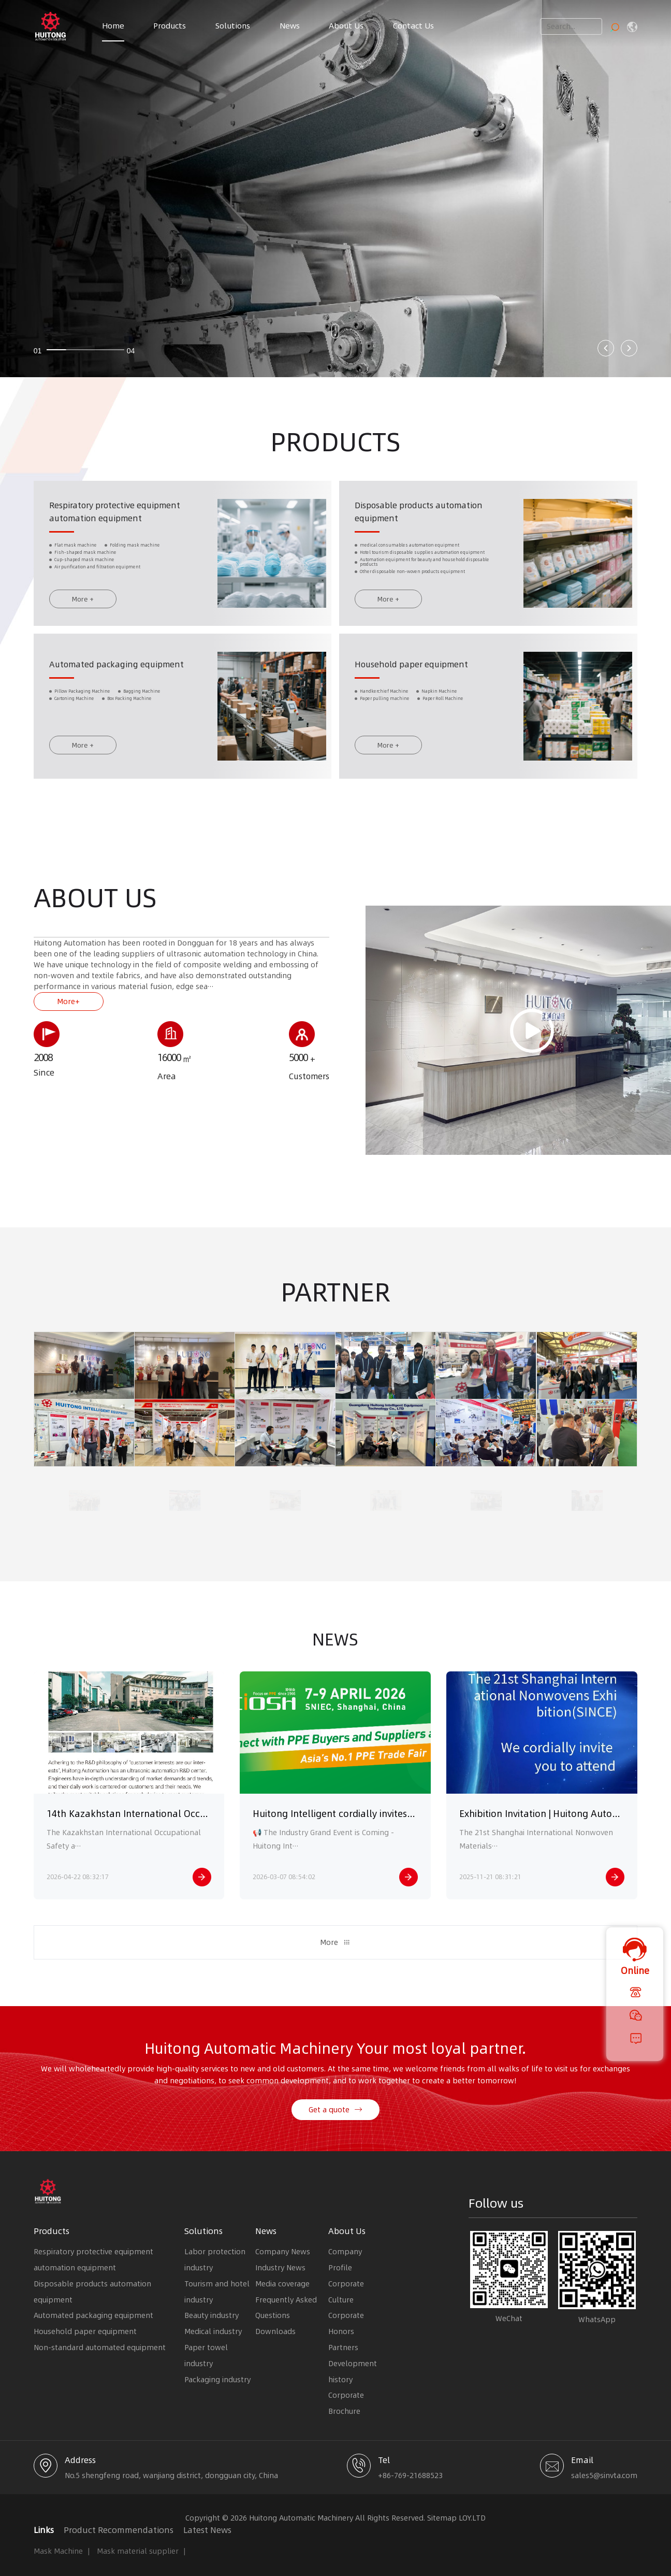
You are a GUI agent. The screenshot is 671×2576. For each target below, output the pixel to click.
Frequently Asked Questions (286, 2308)
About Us (346, 25)
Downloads (275, 2331)
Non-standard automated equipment (100, 2347)
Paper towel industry (206, 2355)
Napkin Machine (439, 703)
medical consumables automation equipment (409, 556)
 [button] (629, 348)
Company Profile (345, 2259)
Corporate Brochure (346, 2403)
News (290, 25)
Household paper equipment (411, 675)
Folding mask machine (135, 556)
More (335, 1949)
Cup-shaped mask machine (84, 571)
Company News (282, 2251)
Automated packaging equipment (116, 675)
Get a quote (335, 2117)
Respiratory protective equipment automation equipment (93, 2259)
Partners (343, 2347)
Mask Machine (58, 2551)
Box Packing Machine (129, 710)
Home (113, 25)
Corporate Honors (346, 2323)
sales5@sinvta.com (604, 2475)
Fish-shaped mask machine (85, 564)
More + (83, 610)
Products (169, 25)
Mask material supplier (138, 2551)
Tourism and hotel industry (217, 2292)
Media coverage (282, 2284)
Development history (352, 2371)
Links (44, 2530)
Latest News (207, 2530)
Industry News (280, 2268)
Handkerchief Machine (384, 703)
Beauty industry (211, 2315)
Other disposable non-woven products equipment (412, 583)
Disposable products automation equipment (92, 2292)
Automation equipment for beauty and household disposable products (424, 573)
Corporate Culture (346, 2292)
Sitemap (442, 2518)
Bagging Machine (142, 703)
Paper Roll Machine (442, 710)
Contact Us (413, 25)
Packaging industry (217, 2379)
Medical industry (213, 2331)
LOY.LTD (472, 2518)
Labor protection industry (214, 2259)
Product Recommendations (118, 2530)
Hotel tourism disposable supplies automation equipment (422, 564)
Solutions (232, 25)
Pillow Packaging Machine (82, 703)
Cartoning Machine (74, 710)
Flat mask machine (75, 556)
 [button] (606, 348)
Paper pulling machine (385, 710)
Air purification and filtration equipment (97, 578)
